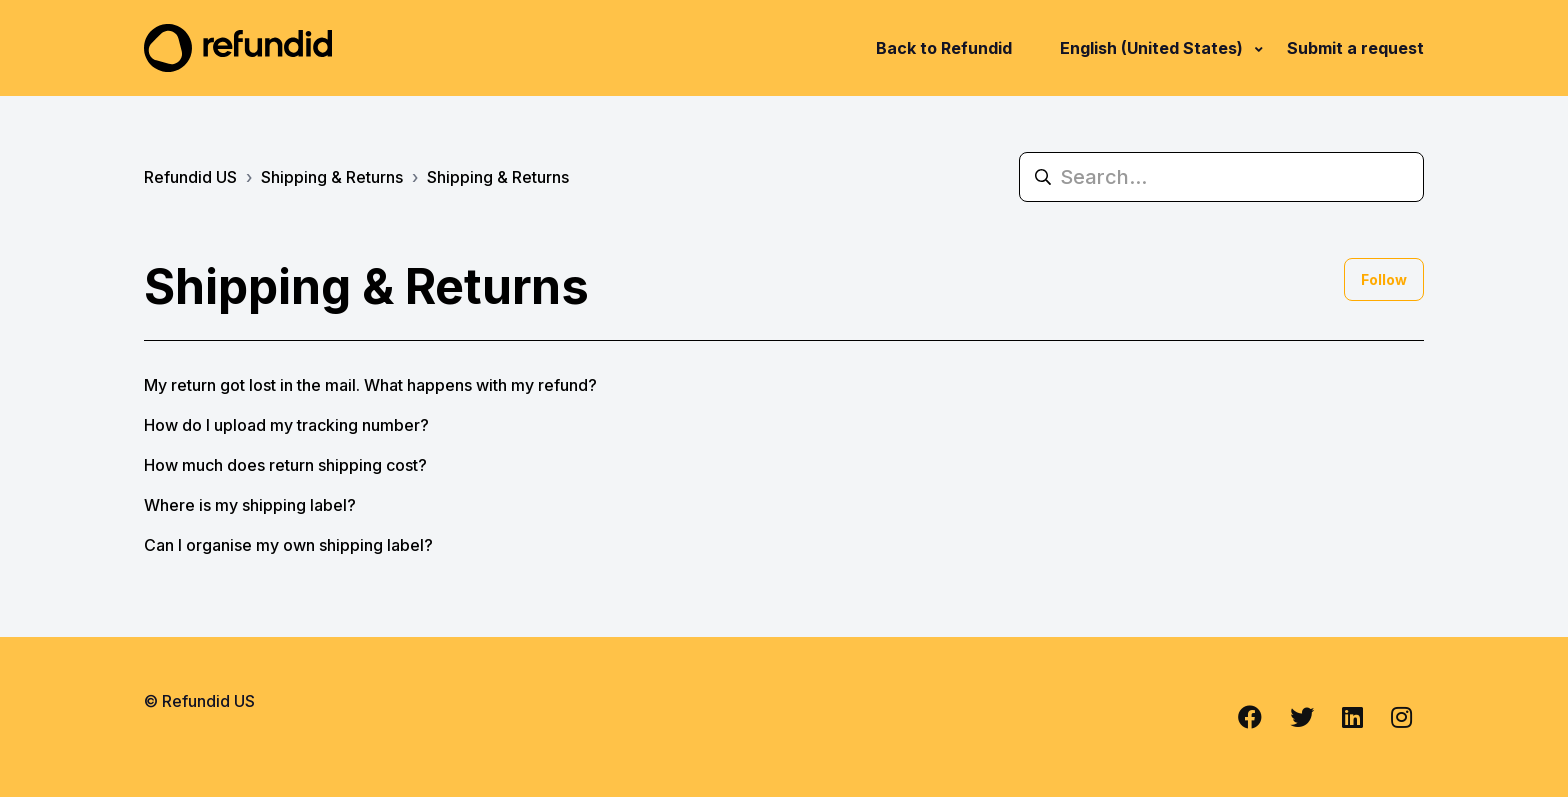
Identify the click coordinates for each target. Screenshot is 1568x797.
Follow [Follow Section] (1384, 279)
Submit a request (1355, 48)
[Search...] (1221, 177)
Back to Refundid (944, 48)
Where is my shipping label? (250, 505)
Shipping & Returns (332, 177)
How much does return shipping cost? (285, 465)
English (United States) (1153, 48)
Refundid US (190, 177)
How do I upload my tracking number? (286, 425)
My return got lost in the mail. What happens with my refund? (370, 385)
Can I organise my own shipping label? (288, 545)
